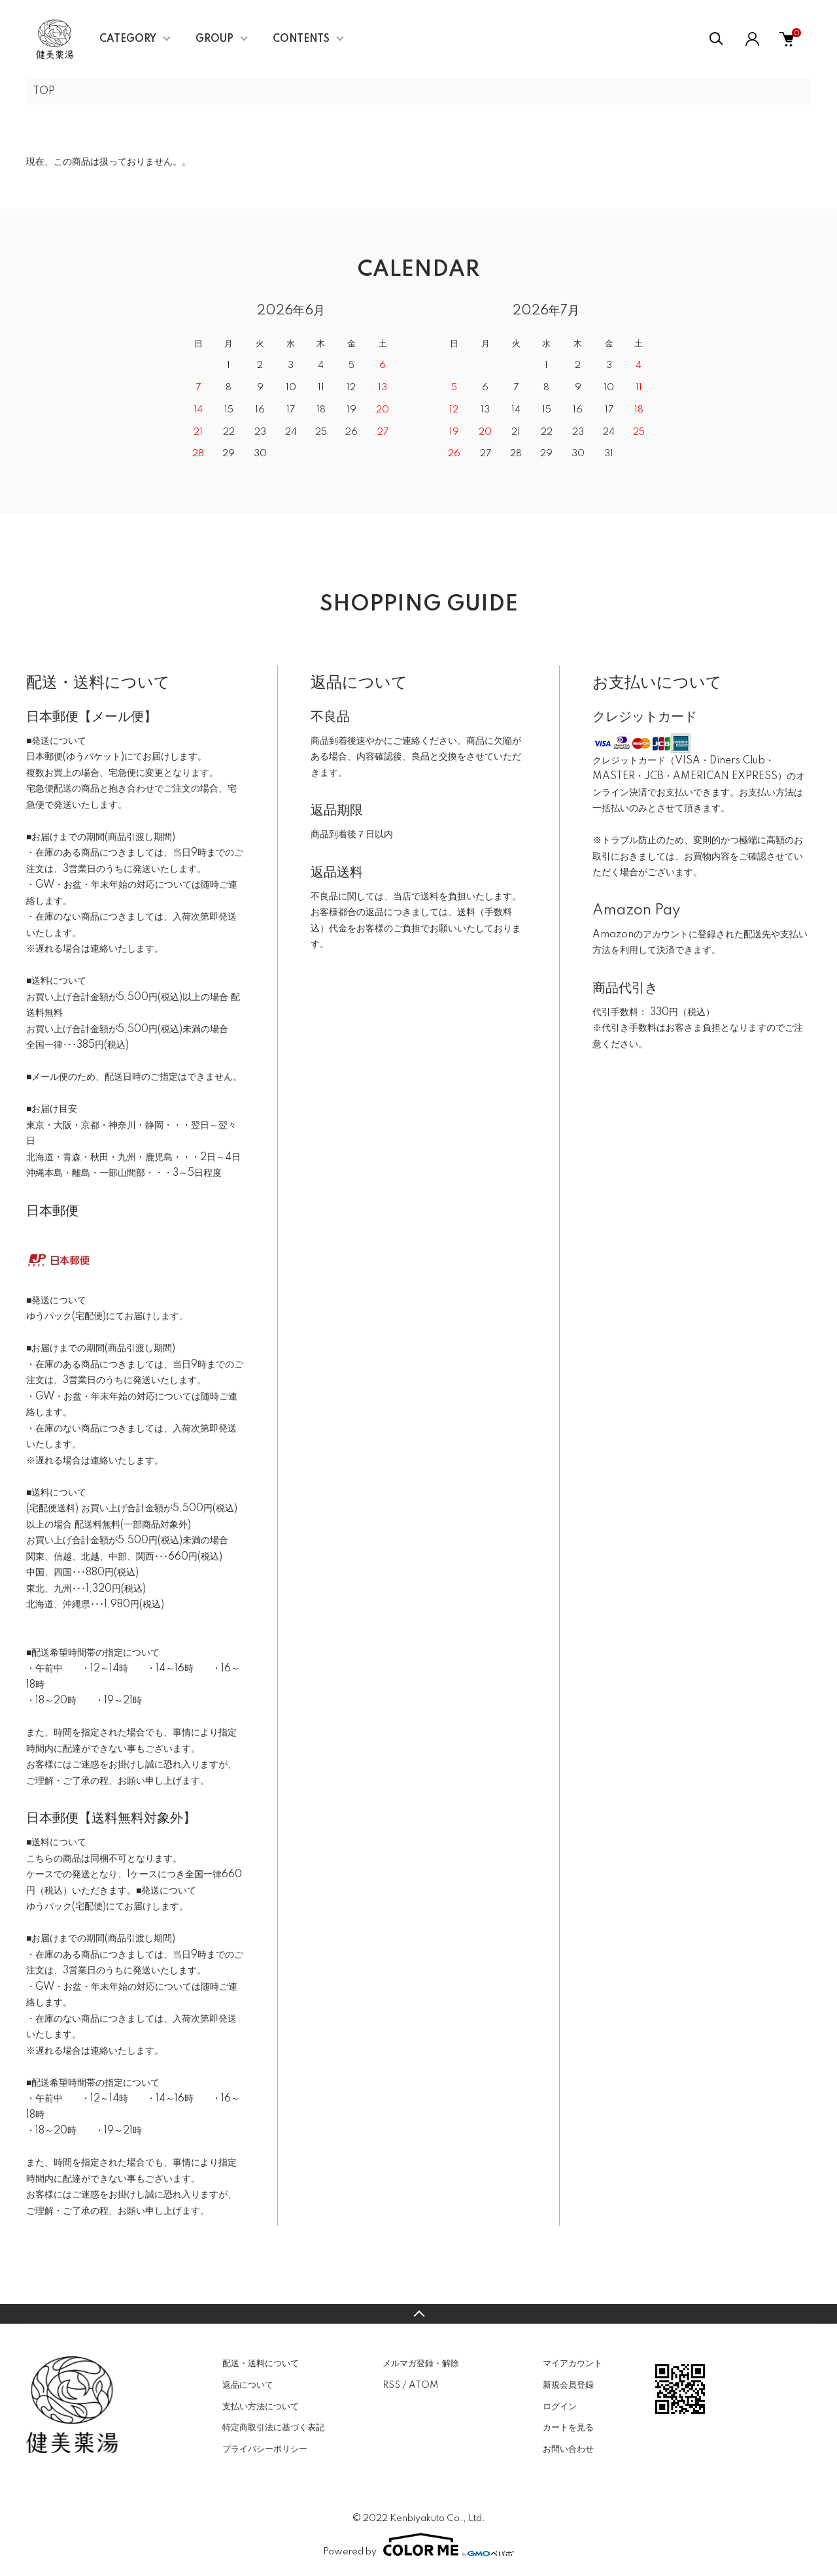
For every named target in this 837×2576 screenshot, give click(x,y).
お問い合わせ (568, 2449)
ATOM (423, 2385)
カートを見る (568, 2427)
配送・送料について (260, 2363)
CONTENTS (301, 39)
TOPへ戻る (418, 2314)
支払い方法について (260, 2406)
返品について (247, 2385)
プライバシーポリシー (264, 2449)
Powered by (418, 2544)
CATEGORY (127, 39)
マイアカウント (572, 2363)
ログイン (560, 2406)
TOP (44, 91)
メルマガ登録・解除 (421, 2363)
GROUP (214, 39)
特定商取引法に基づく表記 (273, 2427)
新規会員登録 (568, 2385)
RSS (391, 2385)
